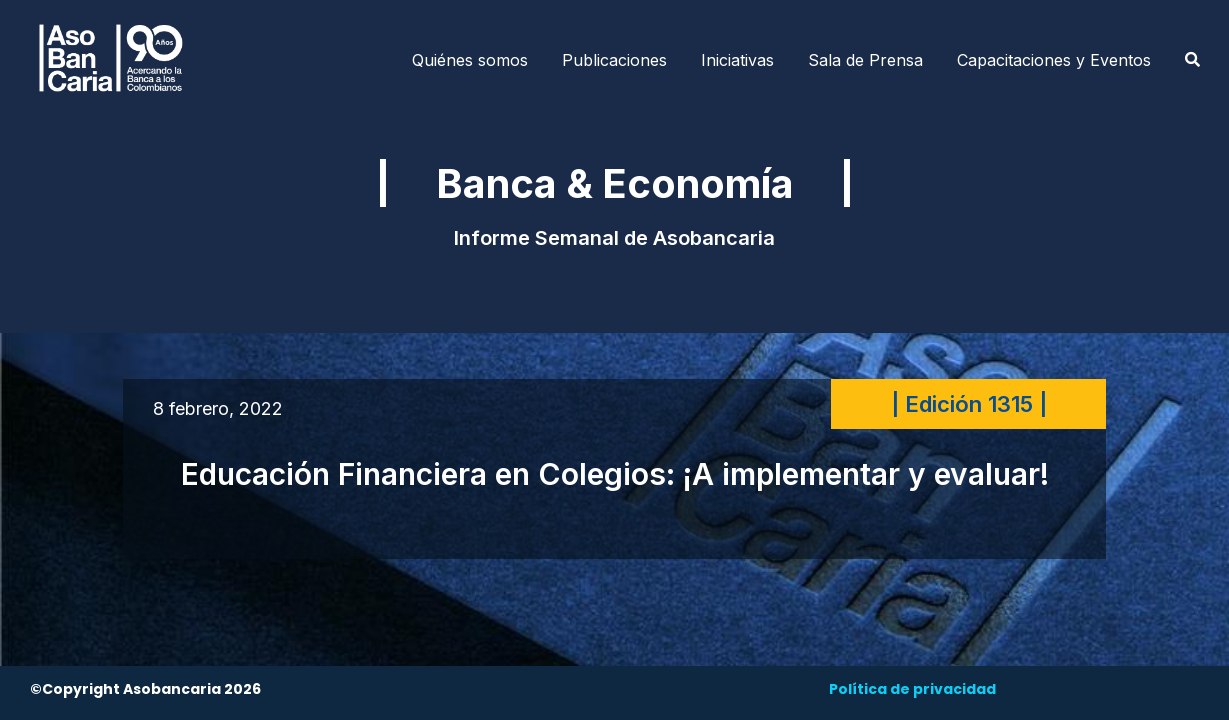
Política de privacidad (912, 689)
